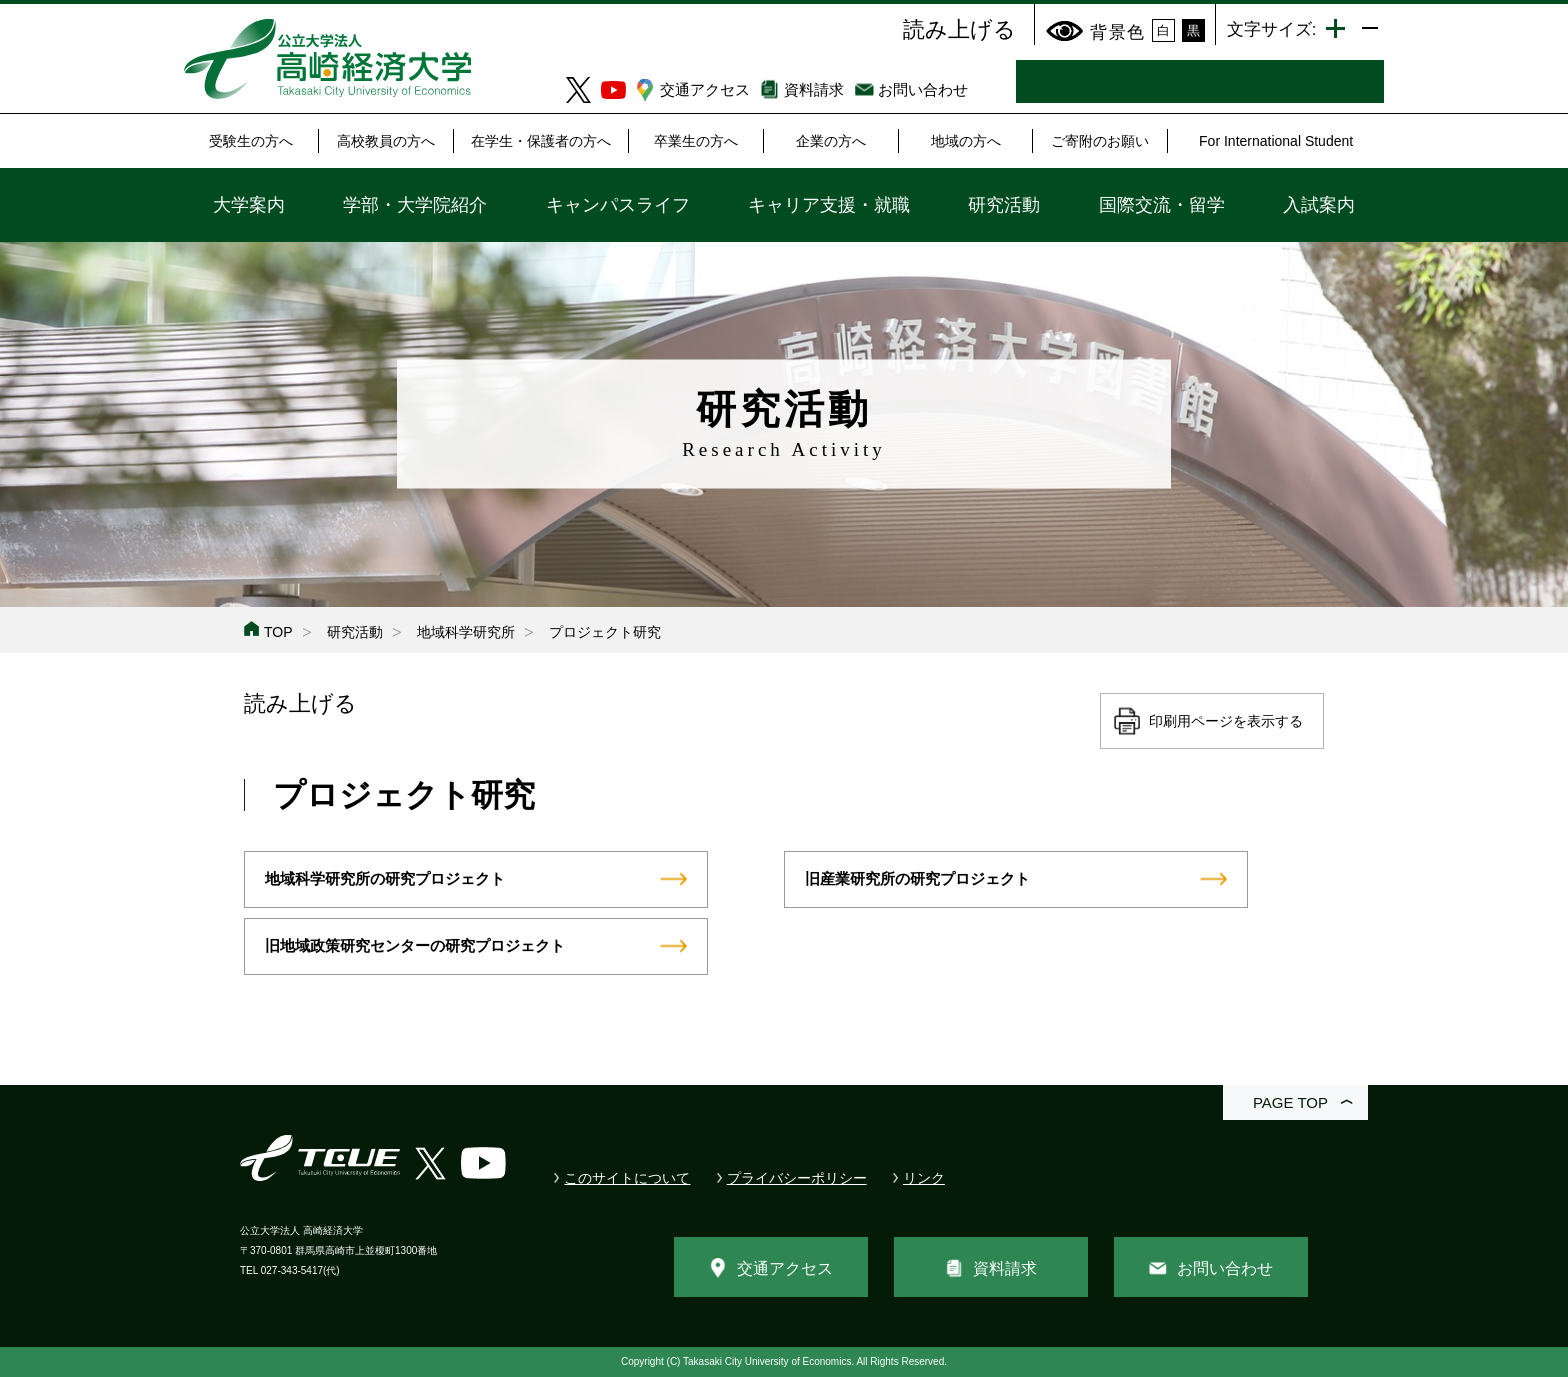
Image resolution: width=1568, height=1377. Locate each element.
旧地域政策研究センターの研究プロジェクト (415, 945)
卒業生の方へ (696, 141)
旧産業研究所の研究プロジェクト (917, 878)
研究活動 (1004, 205)
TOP (278, 632)
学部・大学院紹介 (415, 205)
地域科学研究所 (466, 632)
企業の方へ (831, 141)
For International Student (1276, 141)
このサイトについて (627, 1178)
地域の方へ (966, 141)
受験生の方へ (251, 141)
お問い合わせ (923, 89)
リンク (924, 1178)
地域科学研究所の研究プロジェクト (385, 878)
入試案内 (1319, 205)
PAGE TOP (1290, 1102)
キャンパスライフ (618, 205)
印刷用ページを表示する (1226, 721)
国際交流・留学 (1162, 205)
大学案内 (249, 205)
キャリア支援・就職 (829, 205)
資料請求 (814, 89)
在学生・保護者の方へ (541, 141)
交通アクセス (705, 89)
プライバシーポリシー (797, 1178)
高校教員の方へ (386, 141)
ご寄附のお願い (1100, 141)
